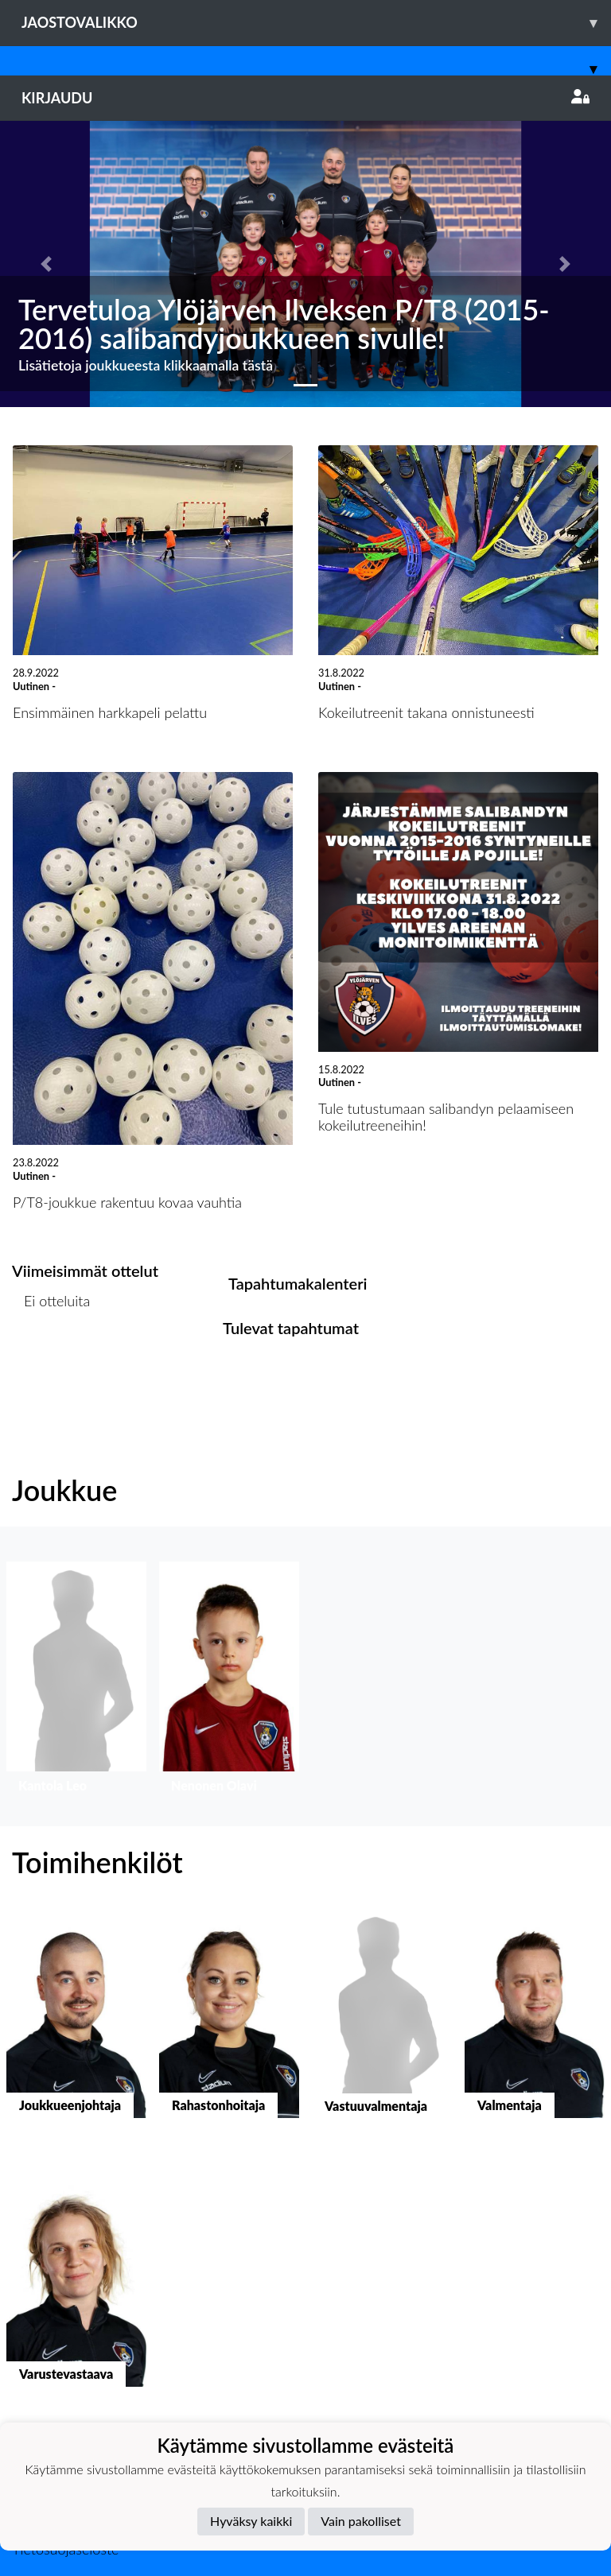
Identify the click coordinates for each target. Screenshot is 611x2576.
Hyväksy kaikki (251, 2520)
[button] (45, 264)
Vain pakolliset (361, 2520)
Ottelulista (51, 1362)
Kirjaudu (305, 98)
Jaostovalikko (316, 22)
